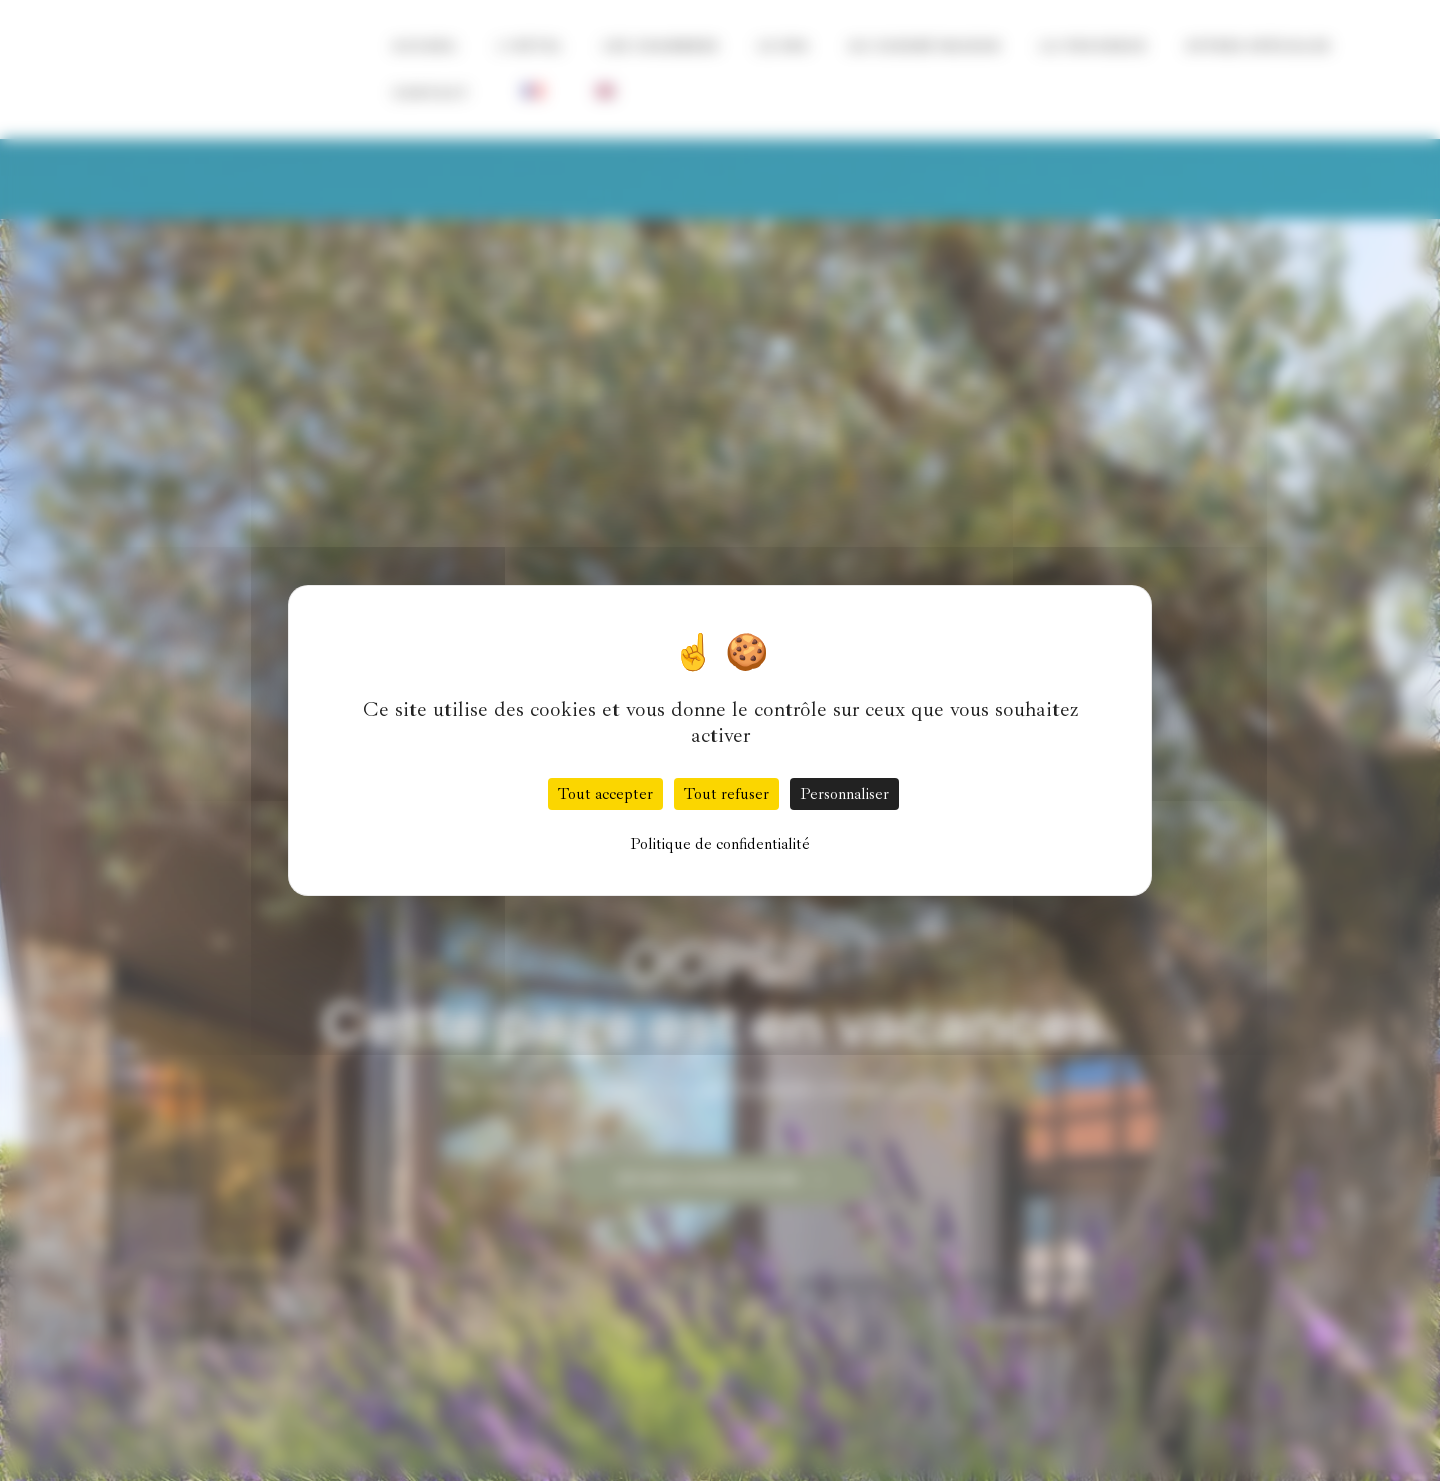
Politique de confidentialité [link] (720, 844)
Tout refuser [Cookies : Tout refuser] (726, 794)
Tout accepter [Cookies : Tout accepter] (605, 794)
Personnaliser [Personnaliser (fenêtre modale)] (844, 794)
